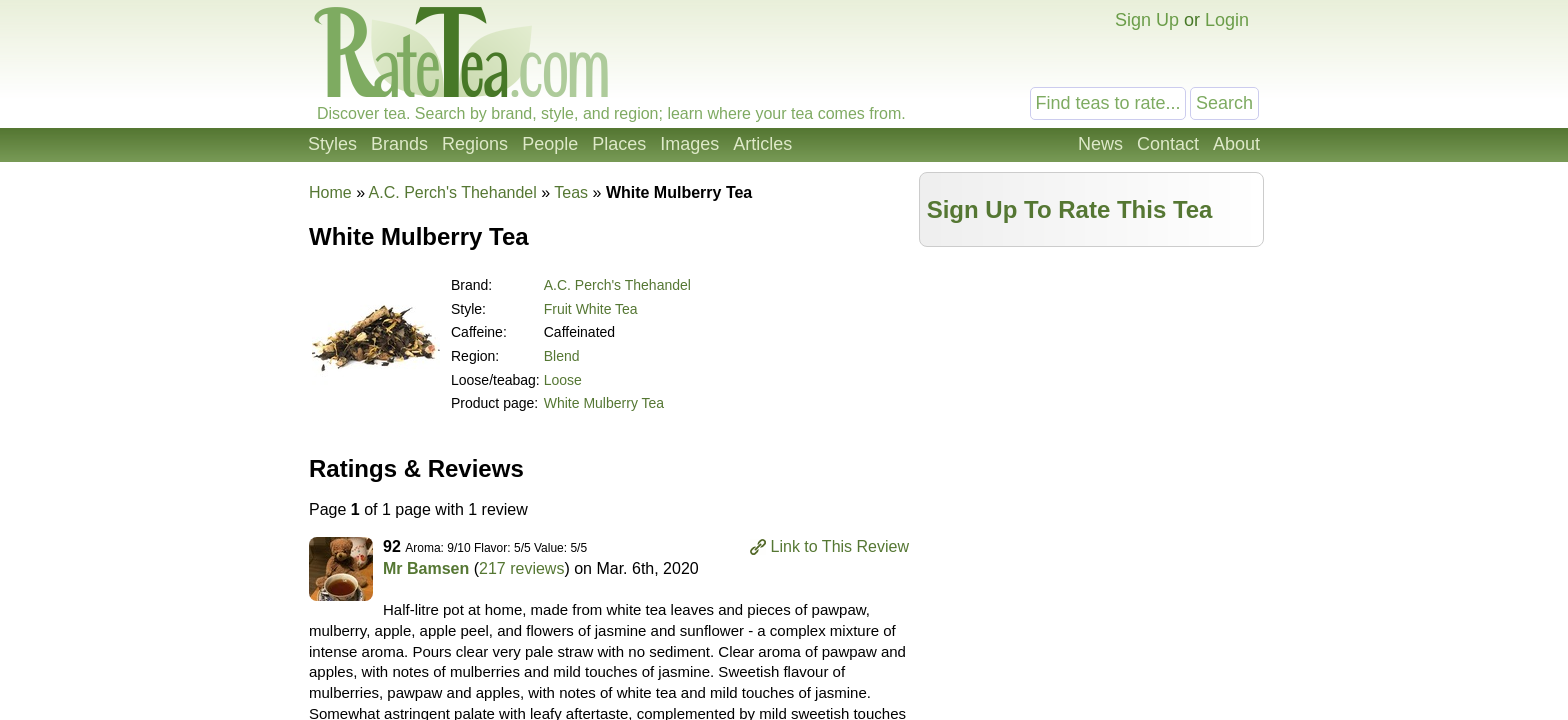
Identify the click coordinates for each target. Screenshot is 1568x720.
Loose (563, 380)
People (550, 144)
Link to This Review (840, 546)
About (1236, 144)
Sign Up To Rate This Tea (1070, 209)
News (1100, 144)
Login (1227, 20)
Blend (562, 356)
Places (619, 144)
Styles (332, 144)
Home (330, 192)
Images (689, 144)
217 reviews (521, 568)
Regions (475, 144)
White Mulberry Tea (604, 403)
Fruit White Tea (591, 309)
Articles (762, 144)
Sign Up (1147, 20)
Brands (399, 144)
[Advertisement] (1092, 397)
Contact (1168, 144)
